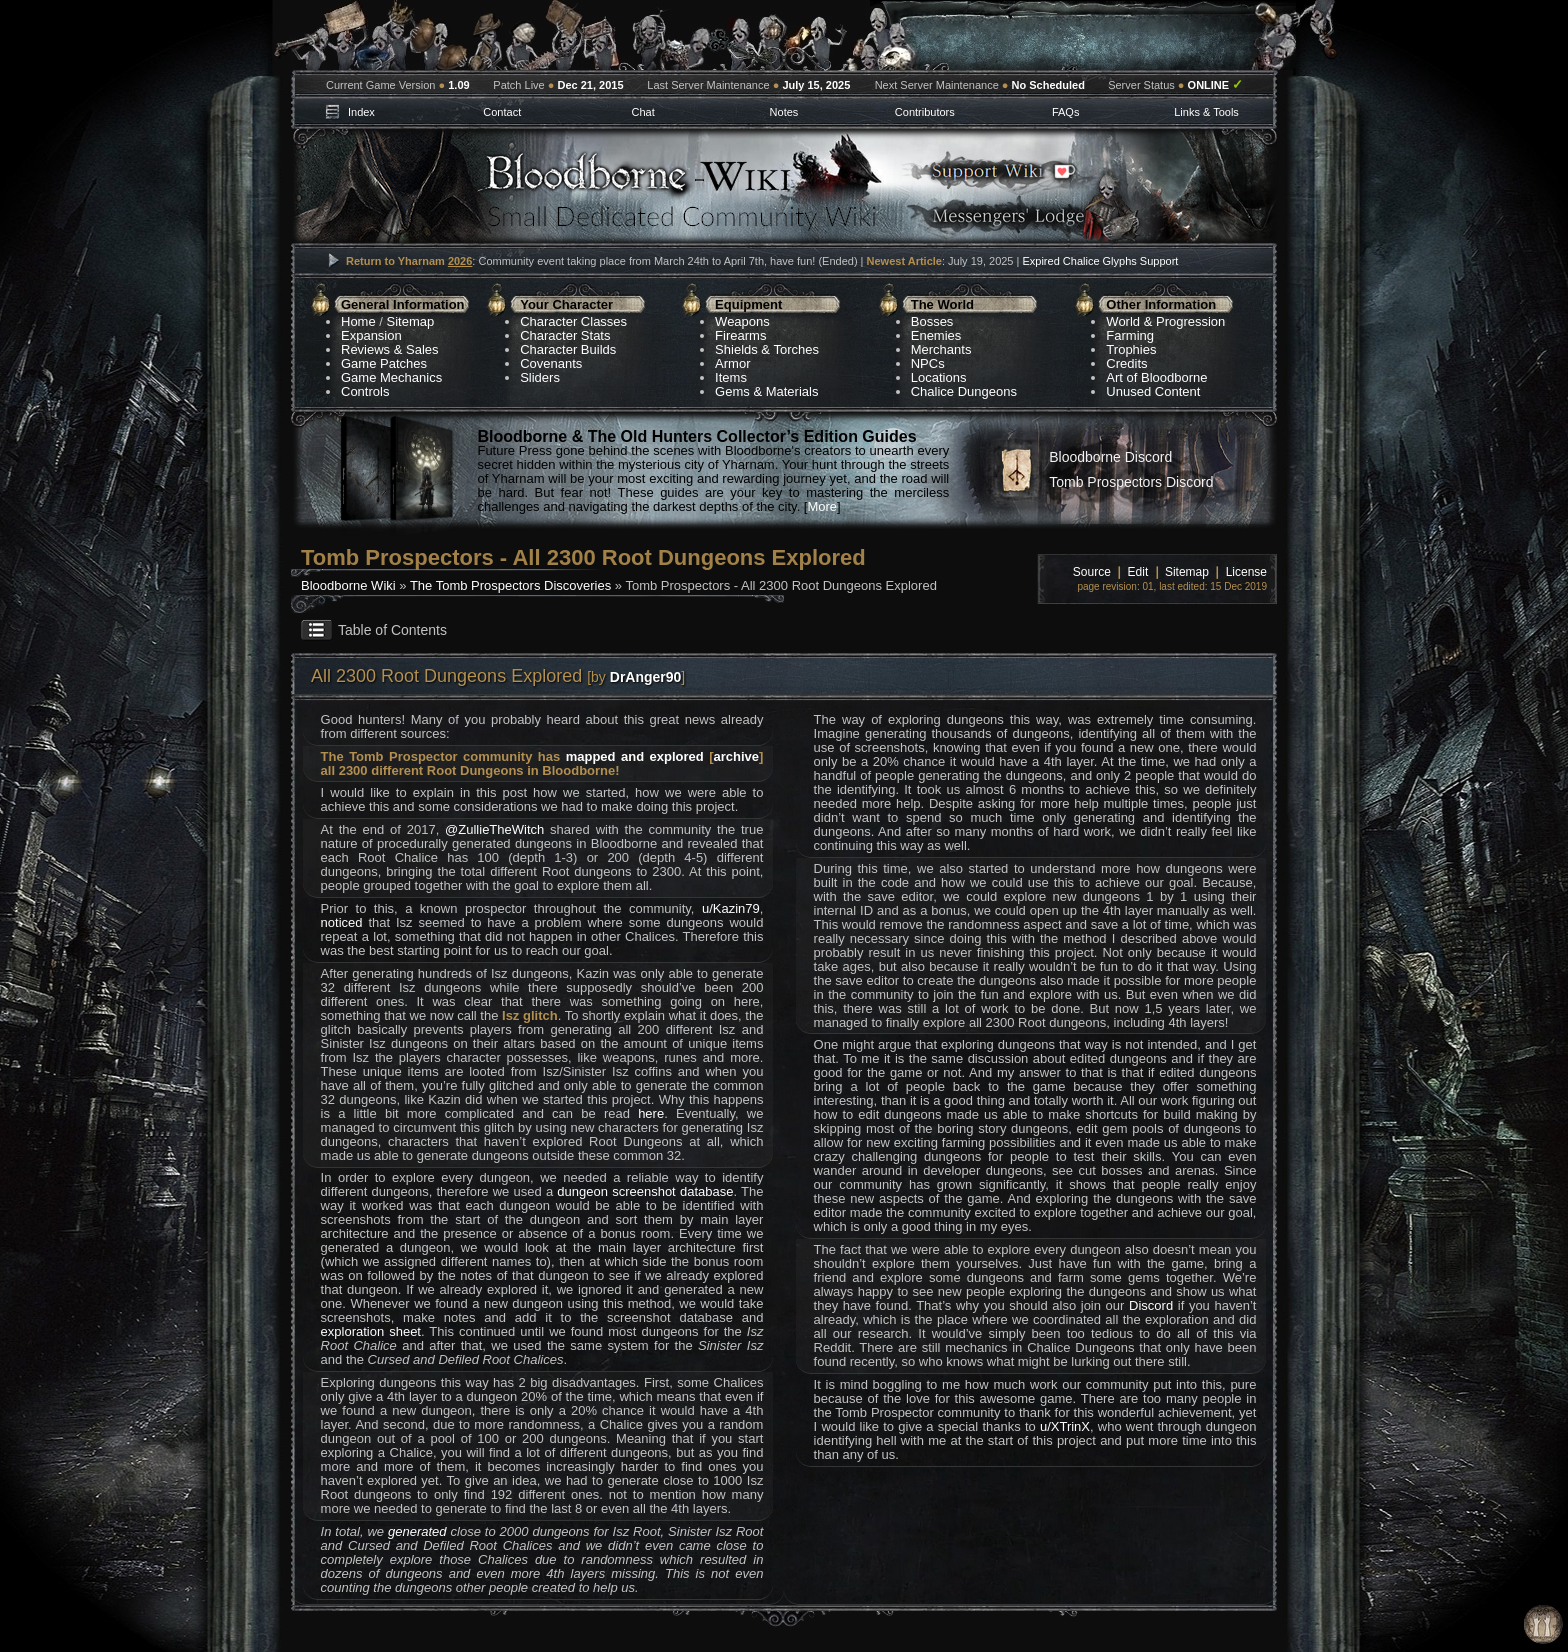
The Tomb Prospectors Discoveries (510, 585)
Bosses (932, 321)
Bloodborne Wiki (348, 585)
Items (731, 377)
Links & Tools (1206, 112)
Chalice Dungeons (964, 391)
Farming (1130, 335)
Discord (1151, 1305)
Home (358, 321)
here (651, 1113)
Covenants (551, 363)
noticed (342, 922)
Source (1092, 572)
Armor (732, 363)
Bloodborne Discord (1110, 457)
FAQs (1066, 112)
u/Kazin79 (731, 908)
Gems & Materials (766, 391)
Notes (784, 112)
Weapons (742, 321)
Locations (939, 377)
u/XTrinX (1065, 1426)
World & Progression (1165, 321)
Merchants (941, 349)
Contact (502, 112)
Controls (365, 391)
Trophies (1131, 349)
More (822, 506)
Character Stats (565, 335)
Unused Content (1153, 391)
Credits (1126, 363)
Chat (642, 112)
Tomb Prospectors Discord (1131, 482)
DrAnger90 (646, 677)
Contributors (925, 112)
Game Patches (384, 363)
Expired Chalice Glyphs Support (1100, 261)
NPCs (928, 363)
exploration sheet (371, 1331)
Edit (1138, 572)
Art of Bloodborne (1156, 377)
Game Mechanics (391, 377)
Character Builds (568, 349)
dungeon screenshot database (645, 1191)
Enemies (936, 335)
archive (737, 756)
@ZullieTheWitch (494, 829)
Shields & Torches (767, 349)
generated (417, 1531)
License (1246, 572)
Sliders (540, 377)
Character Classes (573, 321)
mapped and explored (635, 756)
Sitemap (411, 321)
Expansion (371, 335)
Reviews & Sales (390, 349)
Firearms (740, 335)
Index (361, 112)
